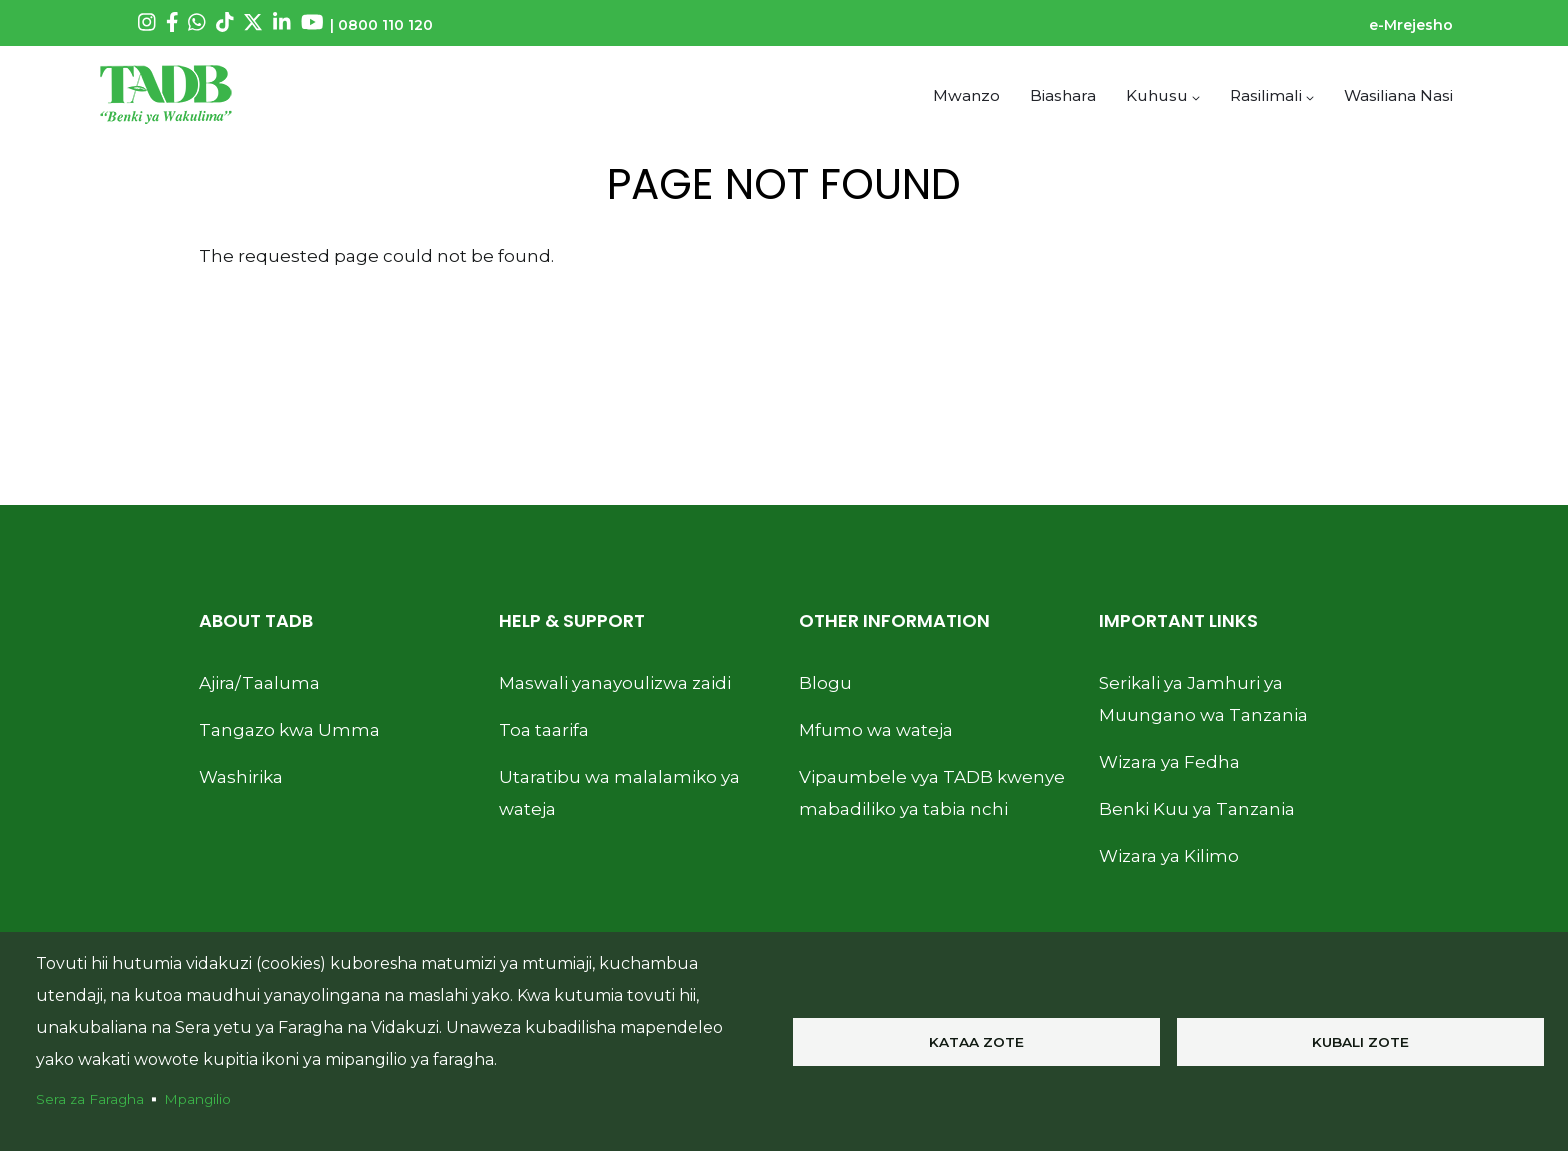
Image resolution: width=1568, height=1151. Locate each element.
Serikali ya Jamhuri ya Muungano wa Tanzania (1203, 698)
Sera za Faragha (90, 1099)
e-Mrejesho (1411, 25)
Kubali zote (1360, 1042)
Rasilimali (1272, 94)
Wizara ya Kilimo (1169, 855)
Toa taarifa (544, 729)
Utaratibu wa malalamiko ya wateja (619, 792)
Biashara (1063, 94)
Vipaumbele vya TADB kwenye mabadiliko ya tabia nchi (932, 792)
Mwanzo (967, 94)
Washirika (241, 776)
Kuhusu (1163, 94)
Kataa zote (976, 1042)
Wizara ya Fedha (1169, 761)
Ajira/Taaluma (259, 682)
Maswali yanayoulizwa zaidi (615, 682)
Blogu (825, 682)
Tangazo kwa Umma (289, 729)
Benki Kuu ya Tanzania (1197, 808)
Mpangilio (197, 1099)
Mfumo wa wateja (876, 729)
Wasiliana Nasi (1398, 94)
